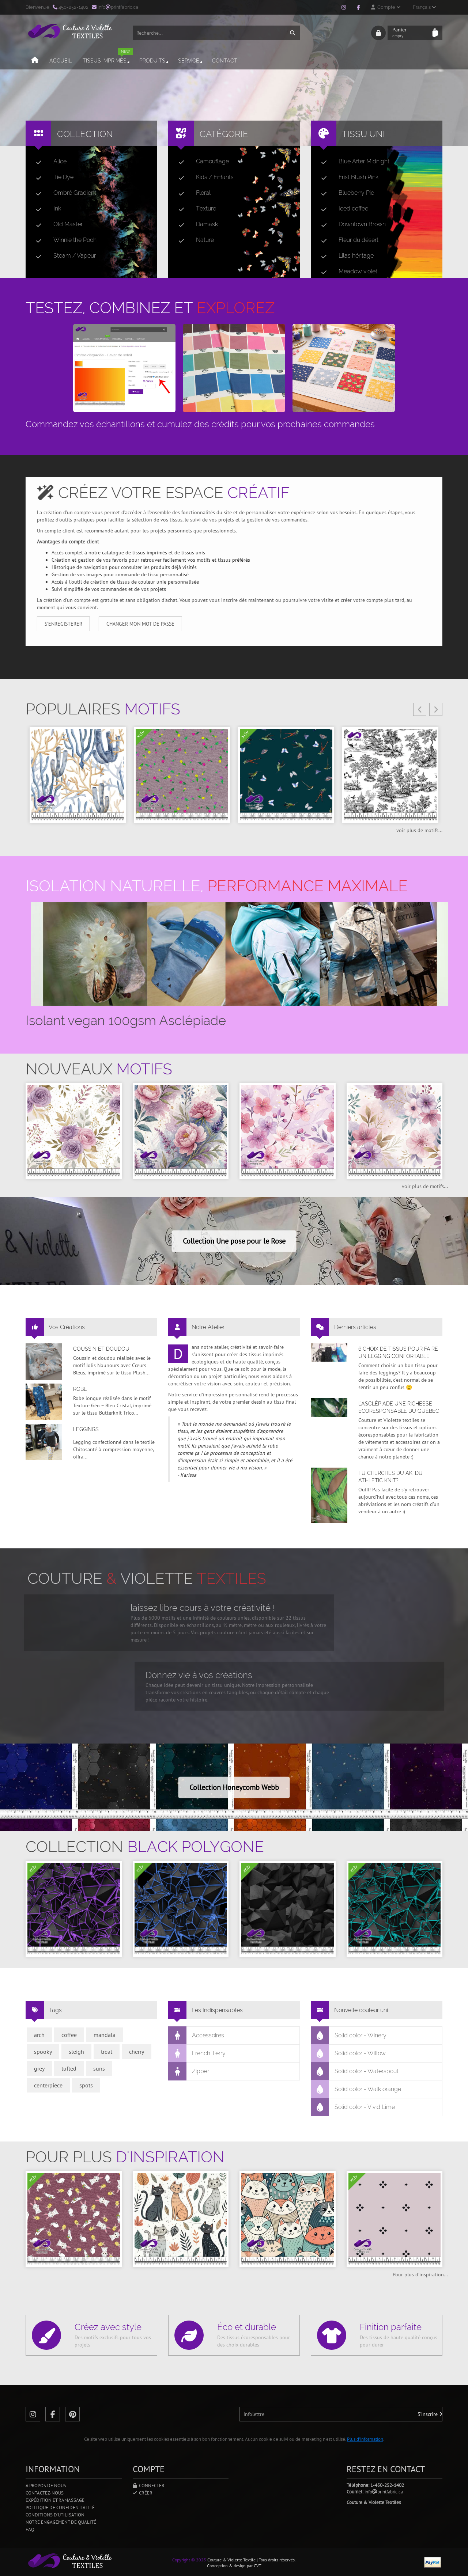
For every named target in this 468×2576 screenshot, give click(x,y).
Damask (195, 224)
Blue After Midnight (352, 161)
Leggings (86, 1429)
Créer (142, 2493)
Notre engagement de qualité (61, 2522)
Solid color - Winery (348, 2035)
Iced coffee (341, 209)
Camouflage (201, 161)
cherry (136, 2051)
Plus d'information (365, 2439)
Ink (45, 209)
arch (39, 2034)
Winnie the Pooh (63, 240)
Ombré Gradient (63, 193)
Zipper (189, 2071)
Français (424, 7)
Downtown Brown (350, 224)
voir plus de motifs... (419, 830)
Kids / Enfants (203, 177)
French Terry (197, 2053)
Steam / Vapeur (63, 256)
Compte (385, 7)
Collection (85, 134)
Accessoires (196, 2035)
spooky (43, 2051)
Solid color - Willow (348, 2053)
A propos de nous (46, 2485)
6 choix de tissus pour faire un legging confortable (398, 1352)
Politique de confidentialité (60, 2507)
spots (86, 2085)
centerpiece (48, 2085)
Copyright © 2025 (189, 2559)
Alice (48, 161)
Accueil (60, 61)
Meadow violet (346, 271)
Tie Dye (51, 177)
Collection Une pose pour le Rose (234, 1241)
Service (190, 61)
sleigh (76, 2051)
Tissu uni (363, 134)
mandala (105, 2034)
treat (106, 2051)
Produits (154, 61)
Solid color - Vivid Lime (353, 2107)
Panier (410, 32)
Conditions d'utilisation (55, 2515)
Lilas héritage (344, 256)
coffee (69, 2034)
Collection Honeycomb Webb (234, 1787)
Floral (192, 193)
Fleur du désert (346, 240)
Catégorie (224, 134)
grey (39, 2068)
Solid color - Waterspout (355, 2071)
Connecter (149, 2485)
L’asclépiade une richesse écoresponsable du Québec (398, 1407)
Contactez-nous (45, 2493)
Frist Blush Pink (346, 177)
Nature (193, 240)
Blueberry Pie (344, 193)
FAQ (30, 2529)
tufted (68, 2068)
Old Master (56, 224)
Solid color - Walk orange (356, 2089)
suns (99, 2068)
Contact (224, 61)
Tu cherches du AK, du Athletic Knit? (390, 1476)
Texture (194, 209)
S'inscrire (430, 2414)
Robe (80, 1389)
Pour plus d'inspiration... (420, 2274)
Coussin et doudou (101, 1349)
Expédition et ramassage (55, 2500)
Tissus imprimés (108, 57)
